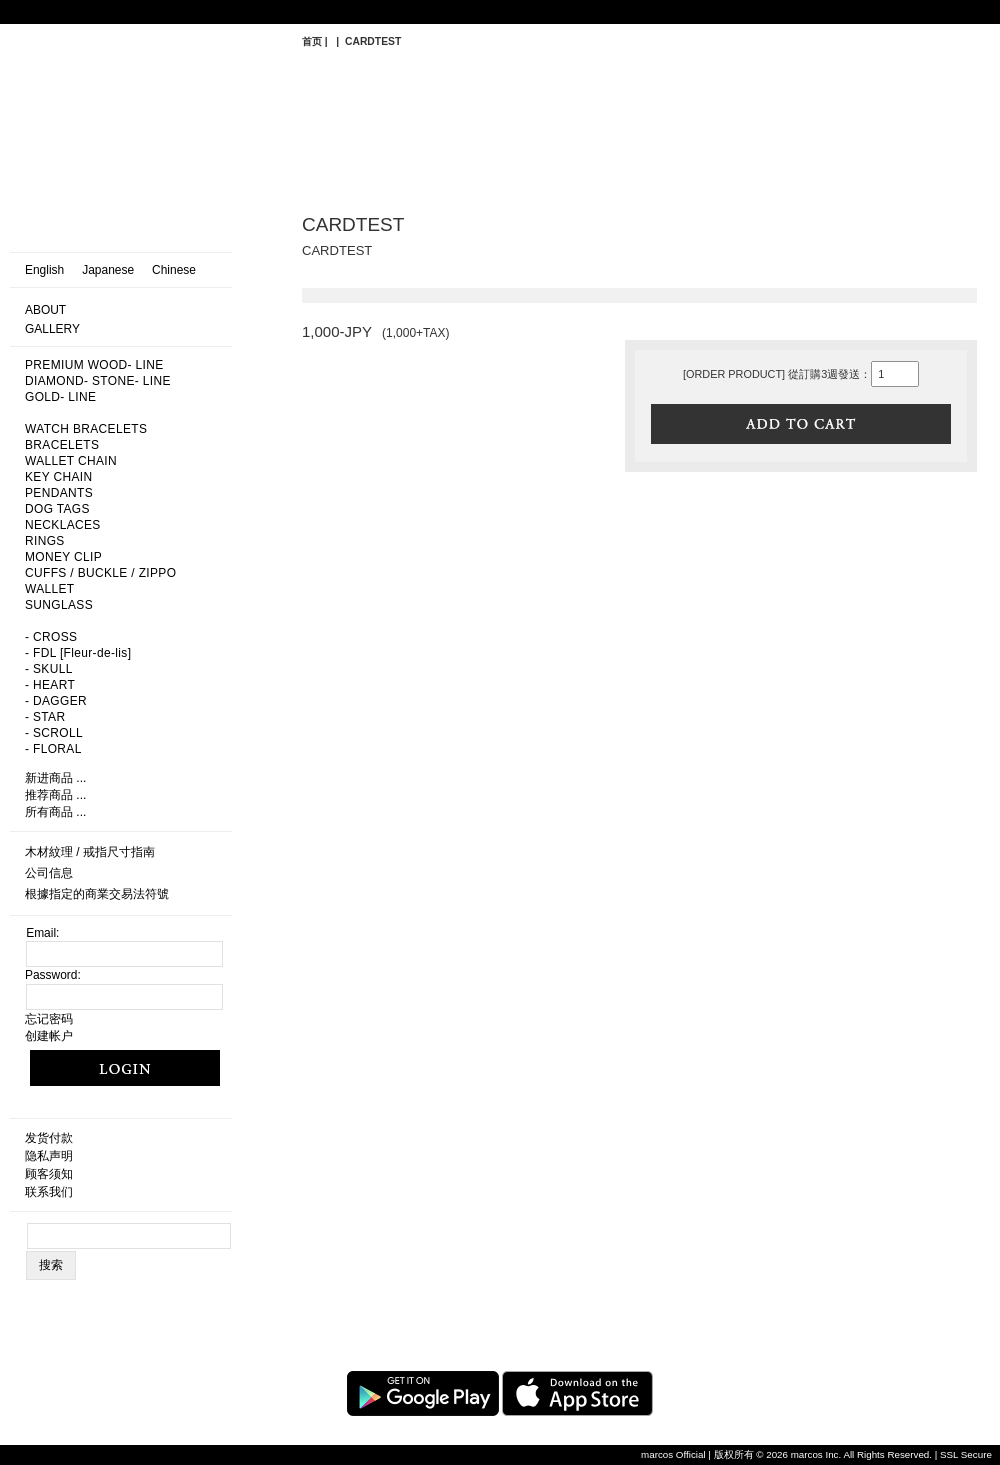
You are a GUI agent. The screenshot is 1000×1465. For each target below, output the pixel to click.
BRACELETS (62, 445)
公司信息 (49, 873)
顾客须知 (49, 1174)
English (44, 270)
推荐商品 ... (55, 795)
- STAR (45, 717)
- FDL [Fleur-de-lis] (78, 653)
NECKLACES (63, 525)
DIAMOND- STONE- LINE (98, 381)
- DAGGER (56, 701)
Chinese (174, 270)
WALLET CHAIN (71, 461)
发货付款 (49, 1138)
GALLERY (52, 329)
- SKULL (49, 669)
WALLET (50, 589)
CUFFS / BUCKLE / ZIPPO (100, 573)
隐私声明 (49, 1156)
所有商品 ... (55, 812)
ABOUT (45, 310)
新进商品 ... (55, 778)
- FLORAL (53, 749)
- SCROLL (54, 733)
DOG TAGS (57, 509)
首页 (312, 41)
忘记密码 (49, 1019)
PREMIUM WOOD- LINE (94, 365)
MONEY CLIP (63, 557)
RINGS (45, 541)
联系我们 (49, 1192)
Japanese (108, 270)
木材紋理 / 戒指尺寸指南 (90, 852)
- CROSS (51, 637)
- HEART (50, 685)
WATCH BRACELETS (86, 429)
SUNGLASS (59, 605)
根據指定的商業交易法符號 (97, 894)
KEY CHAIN (58, 477)
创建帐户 (49, 1036)
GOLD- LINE (60, 397)
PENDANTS (59, 493)
